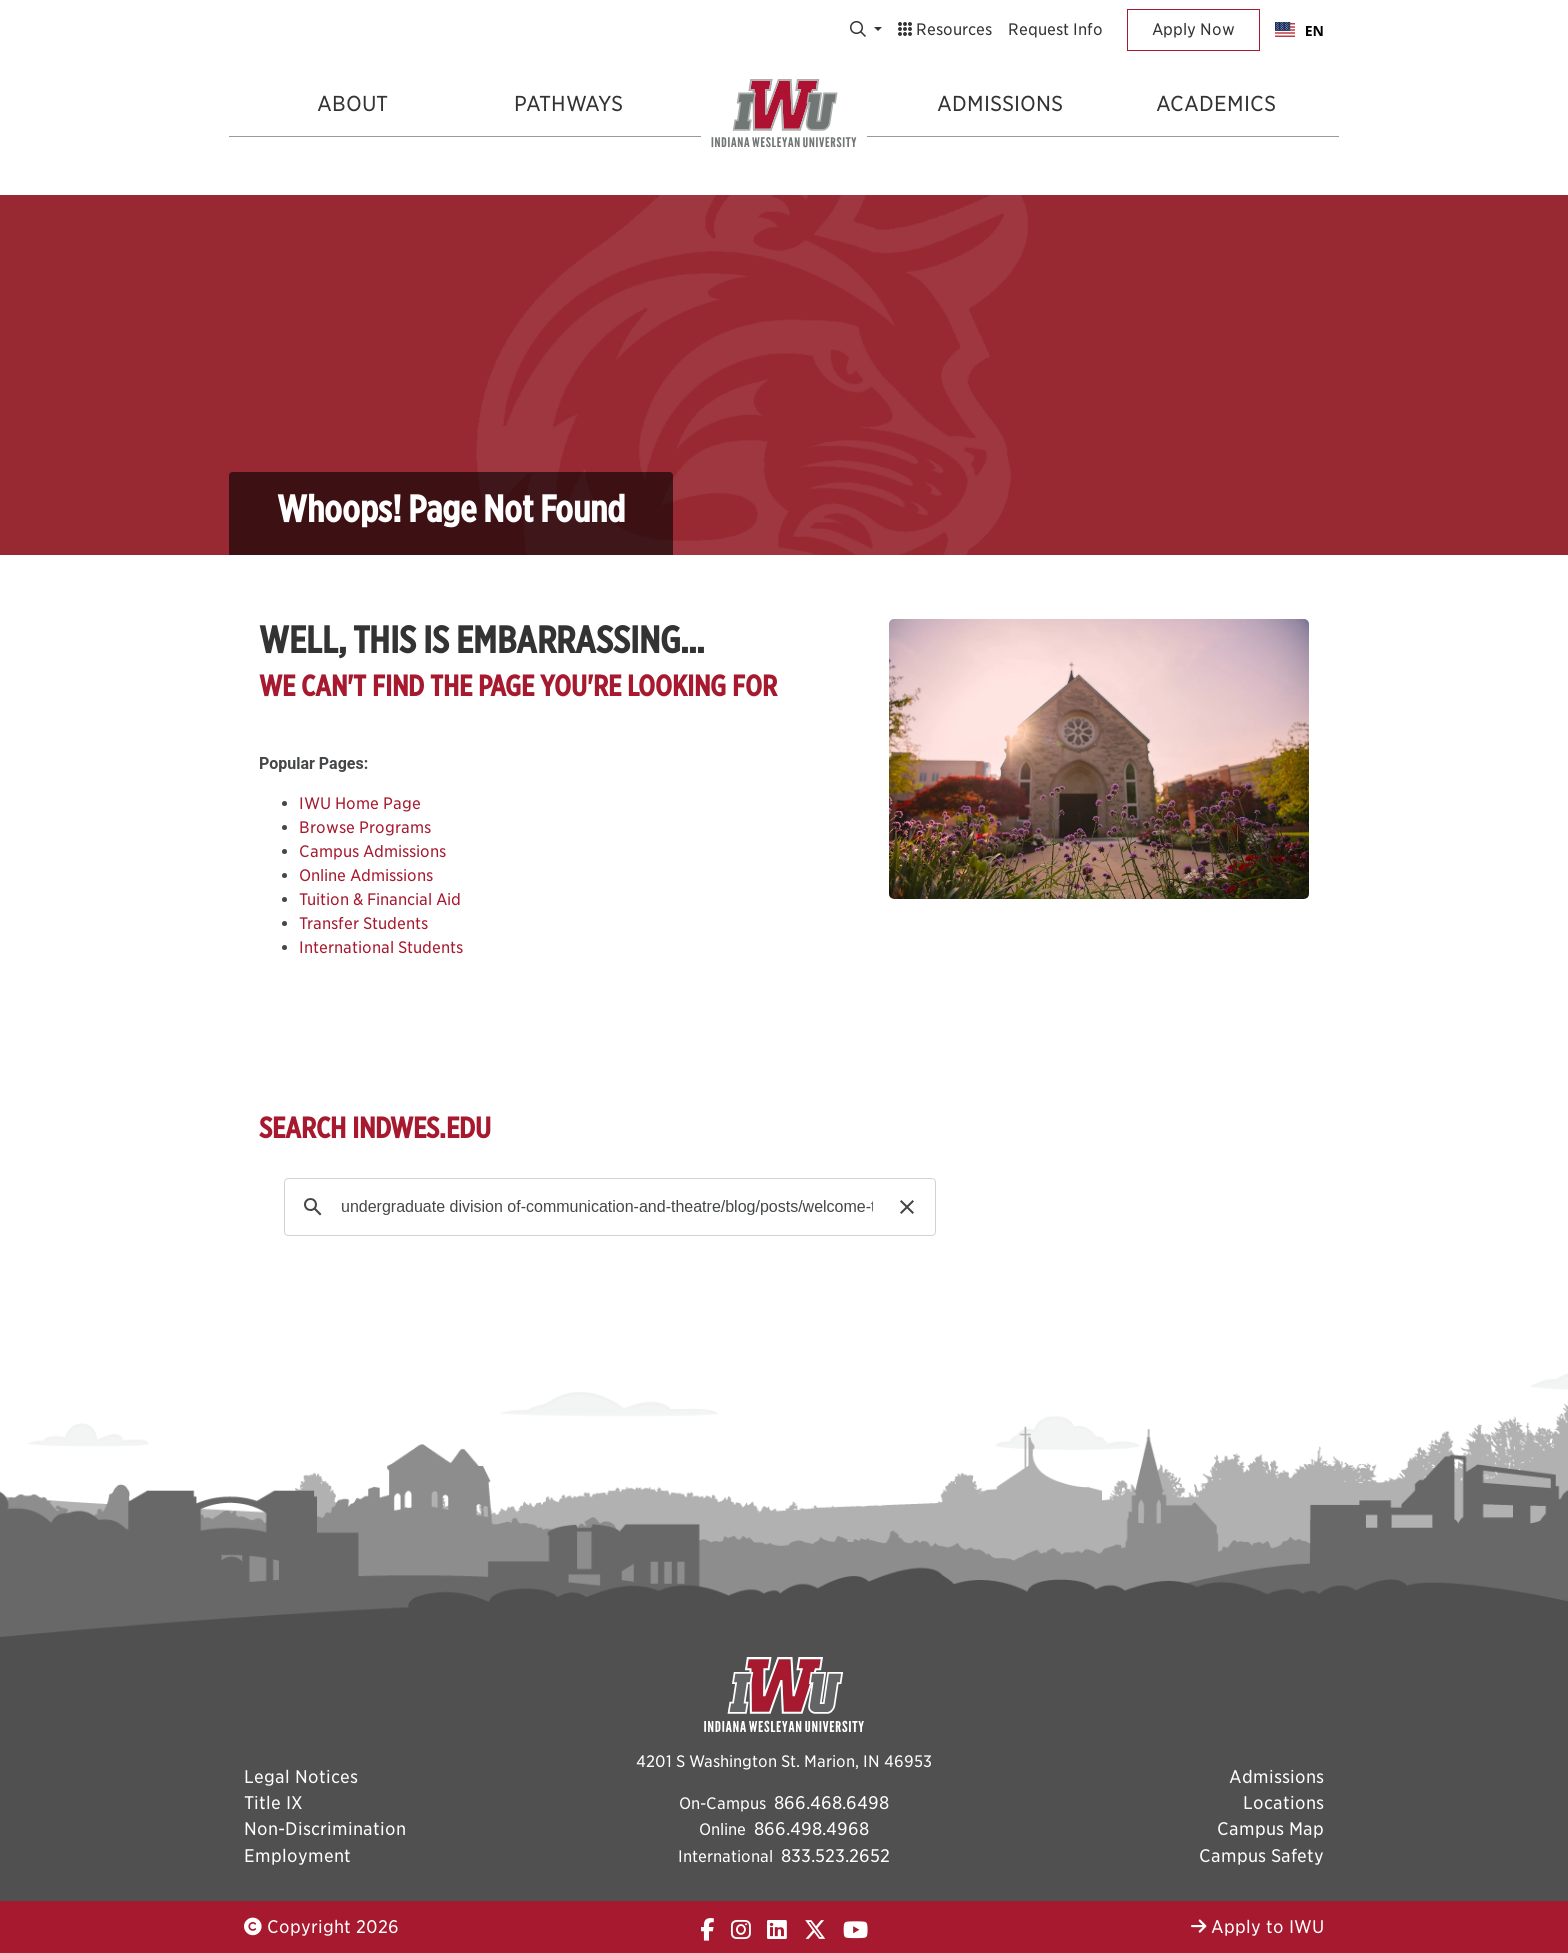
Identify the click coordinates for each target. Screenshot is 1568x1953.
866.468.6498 (831, 1802)
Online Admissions (366, 875)
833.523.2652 (835, 1855)
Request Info (1055, 29)
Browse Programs (365, 827)
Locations (1283, 1802)
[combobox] (1299, 30)
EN (1299, 30)
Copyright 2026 (321, 1926)
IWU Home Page (360, 803)
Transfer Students (363, 923)
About (352, 103)
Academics (1216, 103)
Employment (297, 1855)
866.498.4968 (811, 1828)
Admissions (1000, 103)
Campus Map (1270, 1828)
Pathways (568, 103)
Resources (945, 29)
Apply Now (1193, 29)
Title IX (273, 1802)
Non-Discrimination (325, 1828)
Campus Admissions (372, 851)
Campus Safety (1261, 1855)
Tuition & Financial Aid (380, 899)
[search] (607, 1207)
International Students (381, 947)
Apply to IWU (1257, 1926)
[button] (907, 1207)
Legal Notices (301, 1776)
